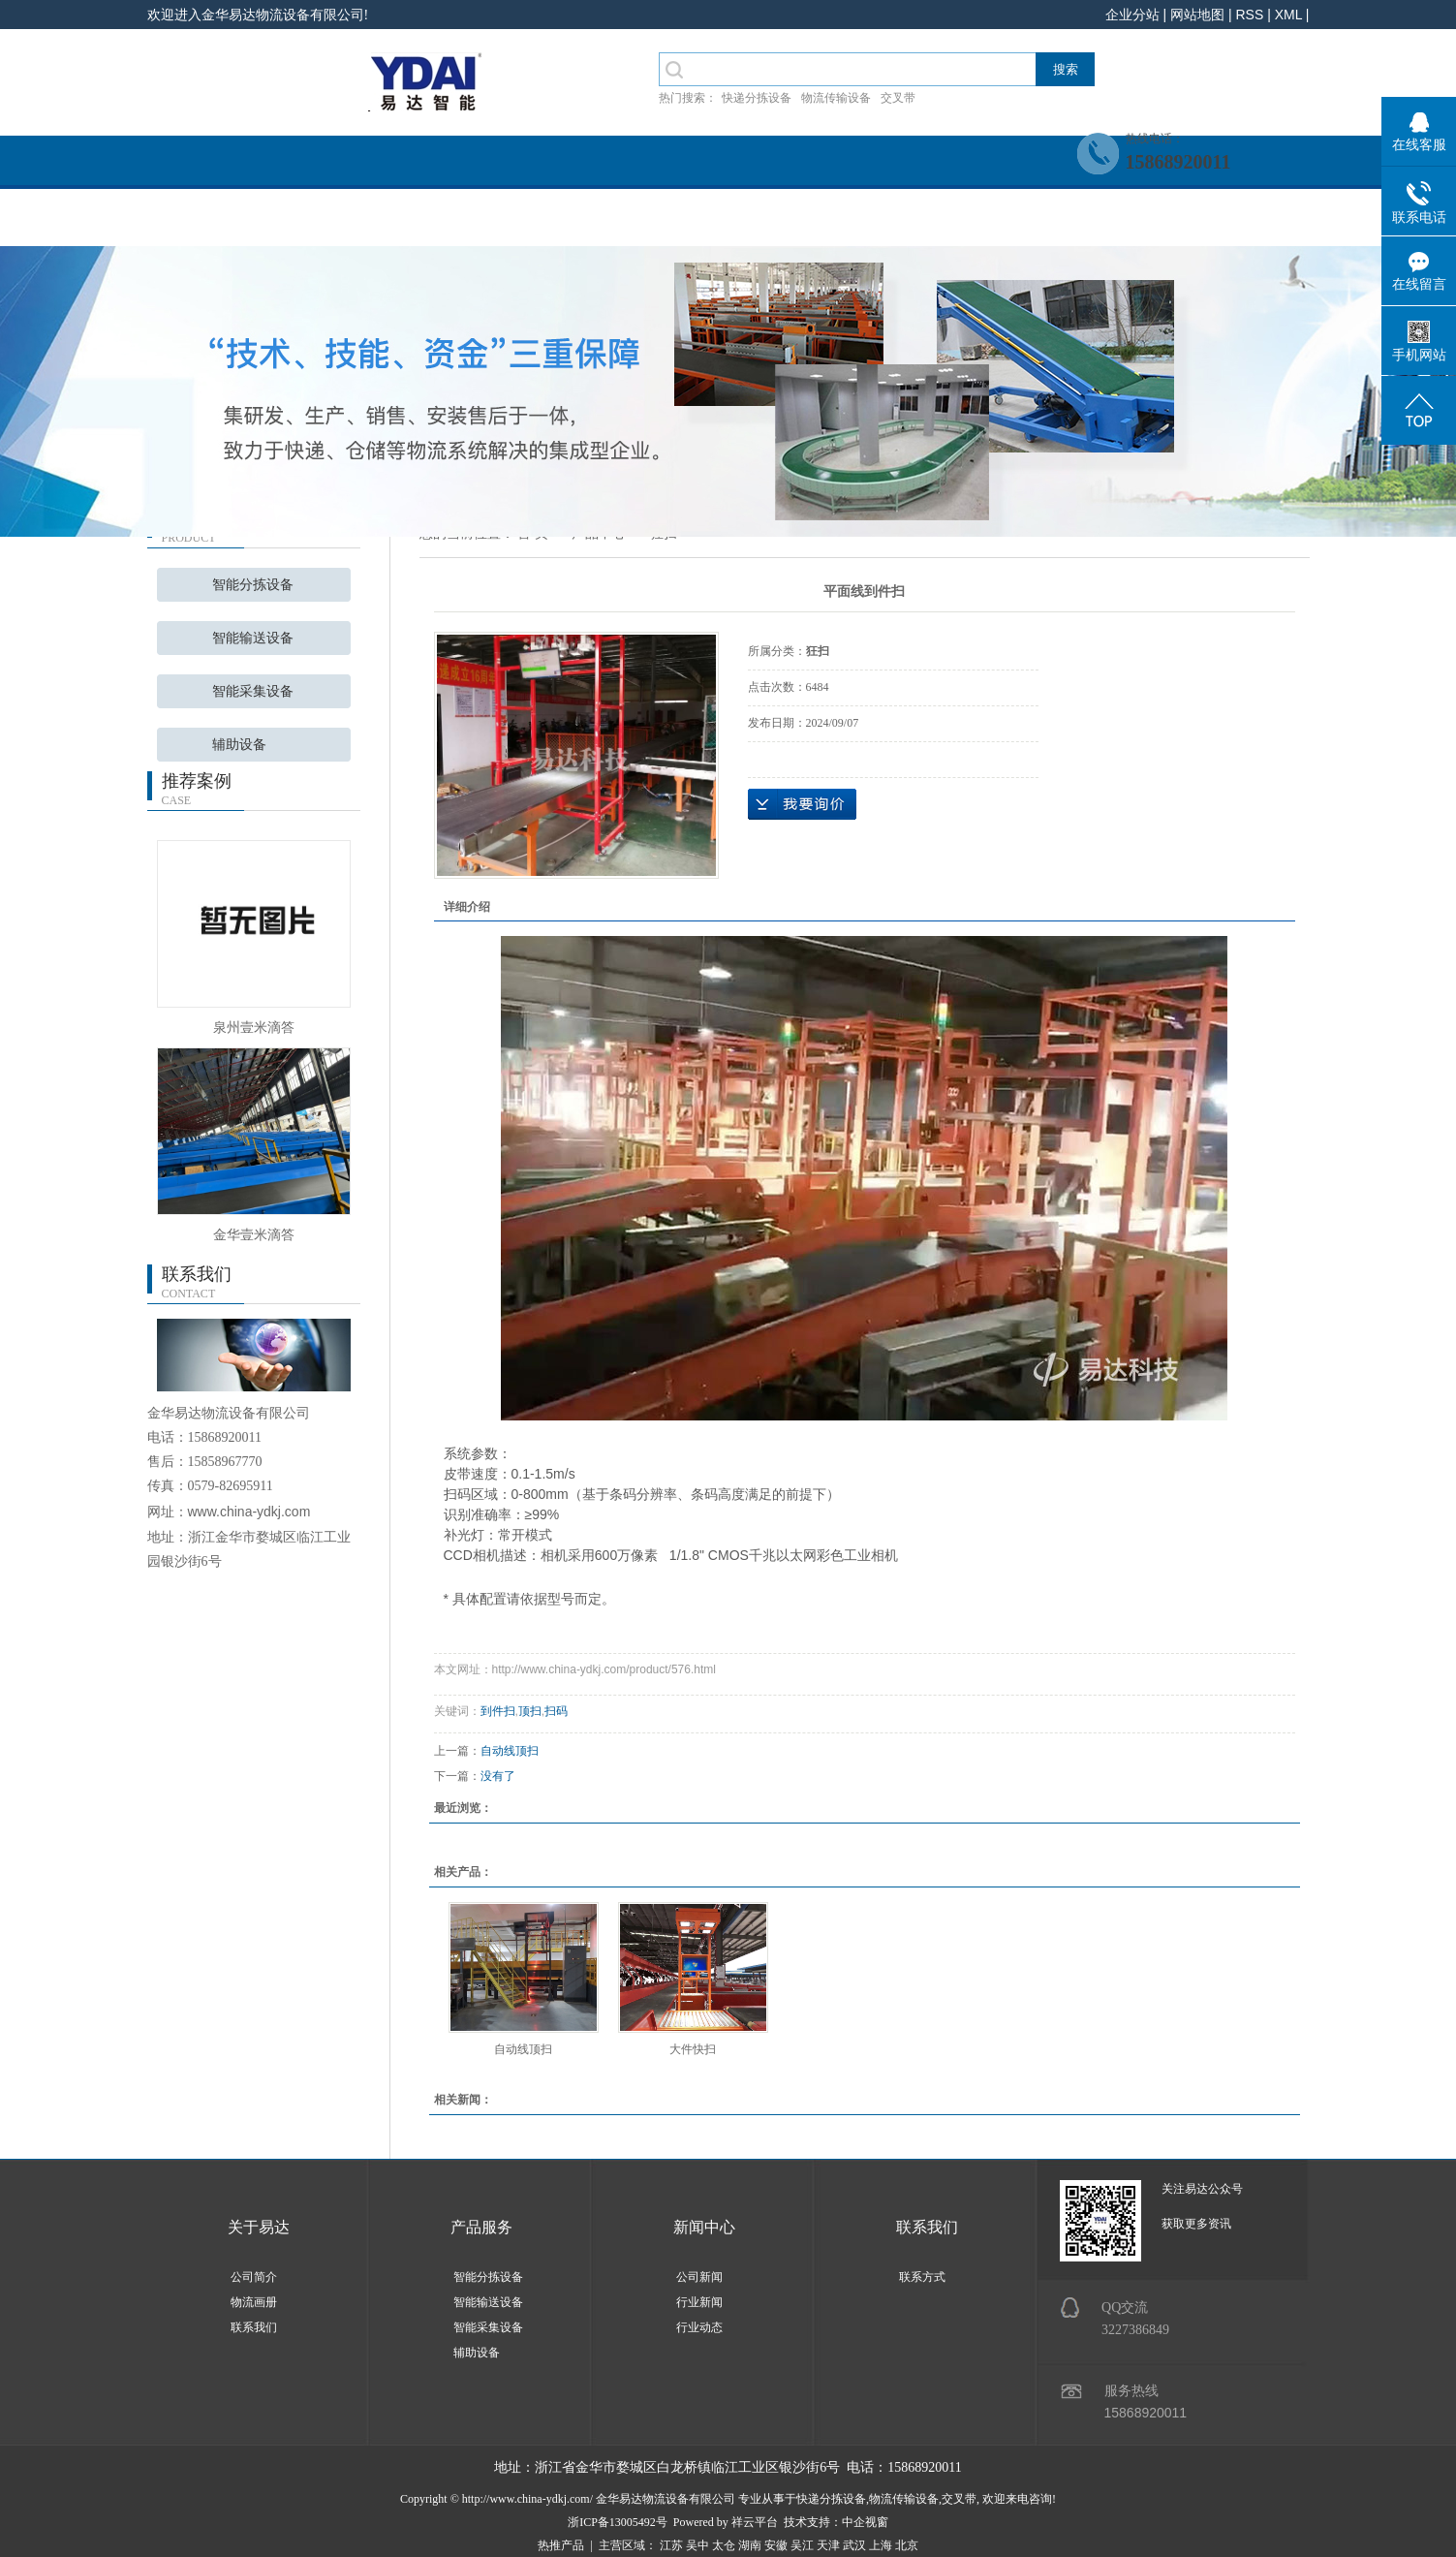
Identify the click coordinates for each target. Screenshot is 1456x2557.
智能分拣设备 (253, 584)
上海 (880, 2545)
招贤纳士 (946, 219)
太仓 (723, 2545)
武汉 (854, 2545)
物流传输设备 (836, 98)
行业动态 (699, 2327)
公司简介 (254, 2277)
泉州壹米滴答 (253, 1027)
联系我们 (1092, 219)
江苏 (671, 2545)
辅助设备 (239, 744)
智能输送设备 (253, 638)
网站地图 (1197, 14)
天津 (828, 2545)
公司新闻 (699, 2277)
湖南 (749, 2545)
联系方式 (922, 2277)
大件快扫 (692, 2049)
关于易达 (259, 2227)
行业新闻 (699, 2302)
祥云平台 (754, 2522)
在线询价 (802, 804)
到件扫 (497, 1711)
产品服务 (510, 219)
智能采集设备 (253, 691)
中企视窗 (865, 2522)
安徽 (776, 2545)
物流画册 (254, 2302)
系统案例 (656, 219)
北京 (906, 2545)
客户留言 (1237, 219)
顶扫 (530, 1711)
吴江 (802, 2545)
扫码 (556, 1711)
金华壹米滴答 (253, 1234)
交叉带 (898, 98)
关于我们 (365, 219)
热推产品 (561, 2545)
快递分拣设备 (756, 98)
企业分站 (1132, 14)
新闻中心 (801, 219)
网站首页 (220, 219)
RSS (1249, 14)
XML (1288, 14)
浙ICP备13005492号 (617, 2522)
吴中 (697, 2545)
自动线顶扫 (509, 1751)
